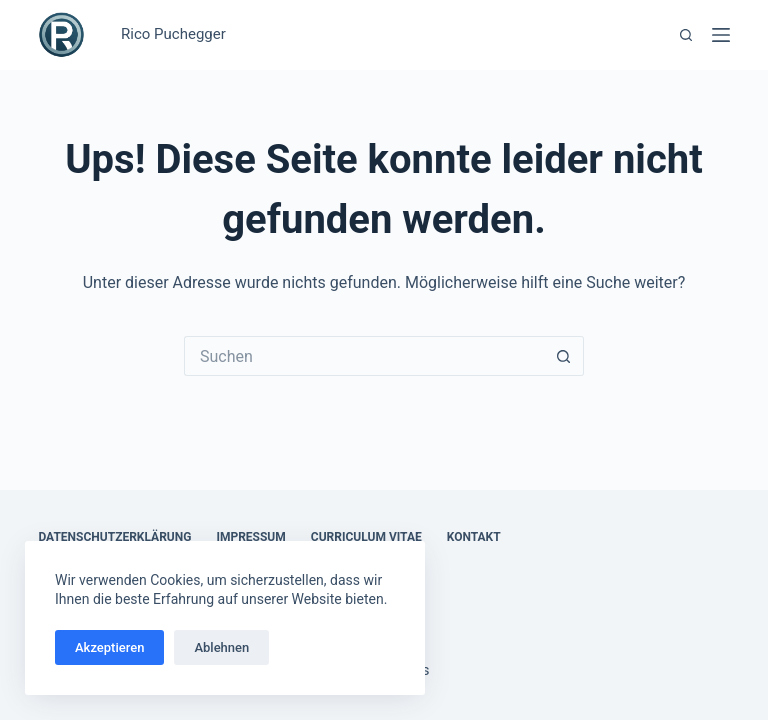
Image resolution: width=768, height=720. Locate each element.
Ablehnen (221, 647)
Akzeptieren (109, 647)
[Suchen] (686, 35)
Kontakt (474, 537)
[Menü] (721, 35)
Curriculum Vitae (366, 537)
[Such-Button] (564, 356)
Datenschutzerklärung (114, 537)
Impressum (250, 537)
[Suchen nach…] (364, 356)
